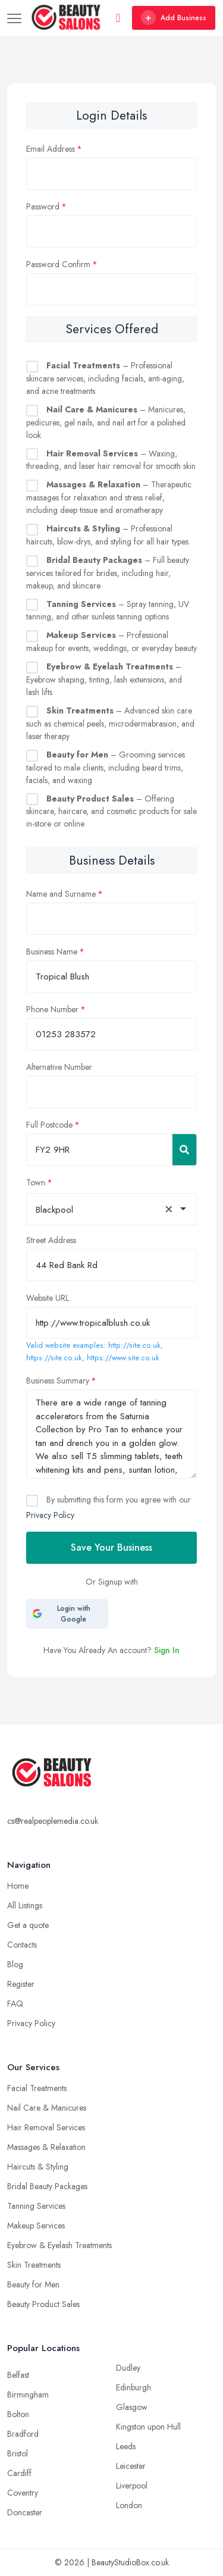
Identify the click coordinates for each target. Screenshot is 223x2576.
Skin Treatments (34, 2265)
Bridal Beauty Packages (47, 2186)
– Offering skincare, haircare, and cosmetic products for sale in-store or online (111, 811)
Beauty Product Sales (43, 2304)
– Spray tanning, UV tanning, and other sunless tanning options (107, 610)
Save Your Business (111, 1547)
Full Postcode (49, 1125)
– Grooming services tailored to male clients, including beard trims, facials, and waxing (105, 767)
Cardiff (19, 2473)
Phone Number (52, 1009)
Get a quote (28, 1925)
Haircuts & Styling (37, 2167)
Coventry (22, 2493)
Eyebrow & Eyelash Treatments (59, 2245)
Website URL (47, 1298)
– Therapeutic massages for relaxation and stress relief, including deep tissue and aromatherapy (108, 497)
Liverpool (131, 2486)
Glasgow (131, 2407)
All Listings (24, 1905)
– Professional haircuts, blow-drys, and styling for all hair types (107, 534)
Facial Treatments (37, 2088)
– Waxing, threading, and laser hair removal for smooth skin (111, 459)
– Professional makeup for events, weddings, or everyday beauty (111, 641)
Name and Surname (61, 894)
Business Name (51, 951)
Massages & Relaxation (46, 2147)
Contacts (22, 1945)
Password (42, 206)
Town (35, 1182)
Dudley (128, 2368)
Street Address (51, 1240)
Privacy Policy (50, 1515)
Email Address (50, 149)
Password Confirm (58, 264)
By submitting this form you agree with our (108, 1507)
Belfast (18, 2375)
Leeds (126, 2446)
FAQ (15, 2004)
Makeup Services (36, 2225)
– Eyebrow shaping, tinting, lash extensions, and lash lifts (104, 679)
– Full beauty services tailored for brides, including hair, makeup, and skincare (107, 572)
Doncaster (24, 2512)
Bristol (17, 2453)
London (129, 2505)
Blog (15, 1964)
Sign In (167, 1650)
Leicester (131, 2466)
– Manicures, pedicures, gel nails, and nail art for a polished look (106, 422)
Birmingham (28, 2394)
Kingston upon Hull (148, 2427)
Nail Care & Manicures (46, 2108)
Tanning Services (36, 2206)
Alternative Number (59, 1067)
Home (18, 1886)
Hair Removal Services (46, 2127)
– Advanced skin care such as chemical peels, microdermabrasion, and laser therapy (110, 723)
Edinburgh (133, 2387)
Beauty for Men (33, 2284)
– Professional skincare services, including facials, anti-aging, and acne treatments (105, 378)
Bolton (18, 2414)
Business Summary (57, 1380)
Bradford (23, 2434)
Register (20, 1984)
